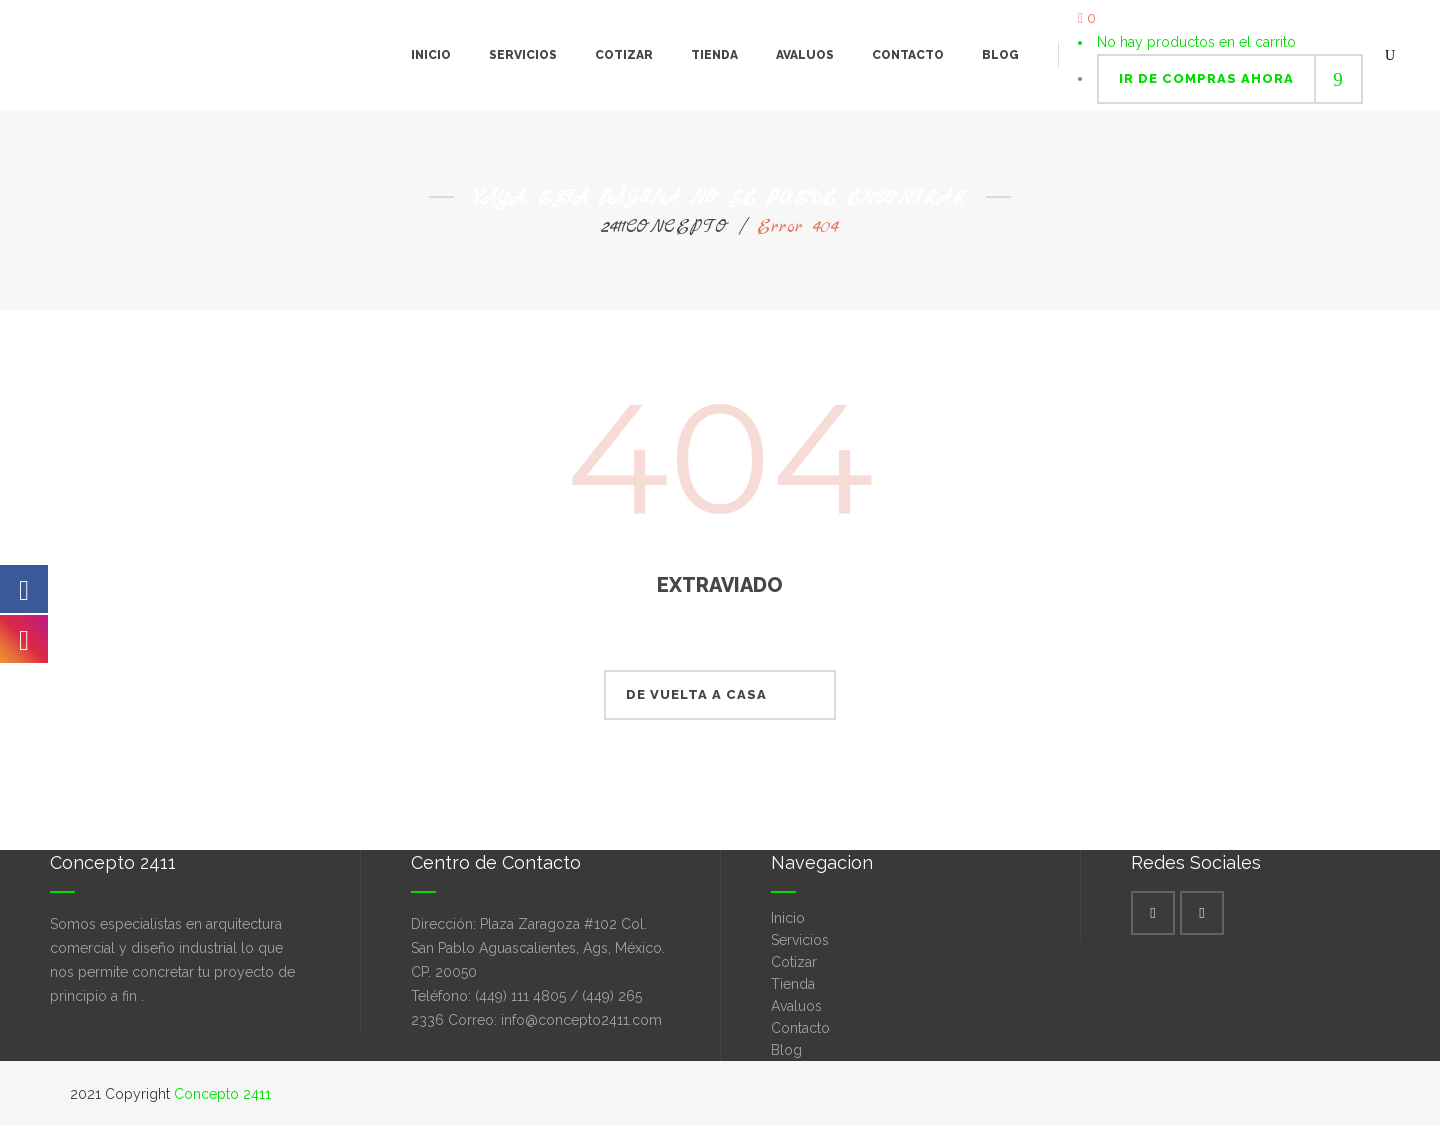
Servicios (800, 940)
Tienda (793, 984)
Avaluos (796, 1006)
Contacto (800, 1028)
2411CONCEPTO (665, 227)
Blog (786, 1050)
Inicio (788, 918)
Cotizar (794, 962)
